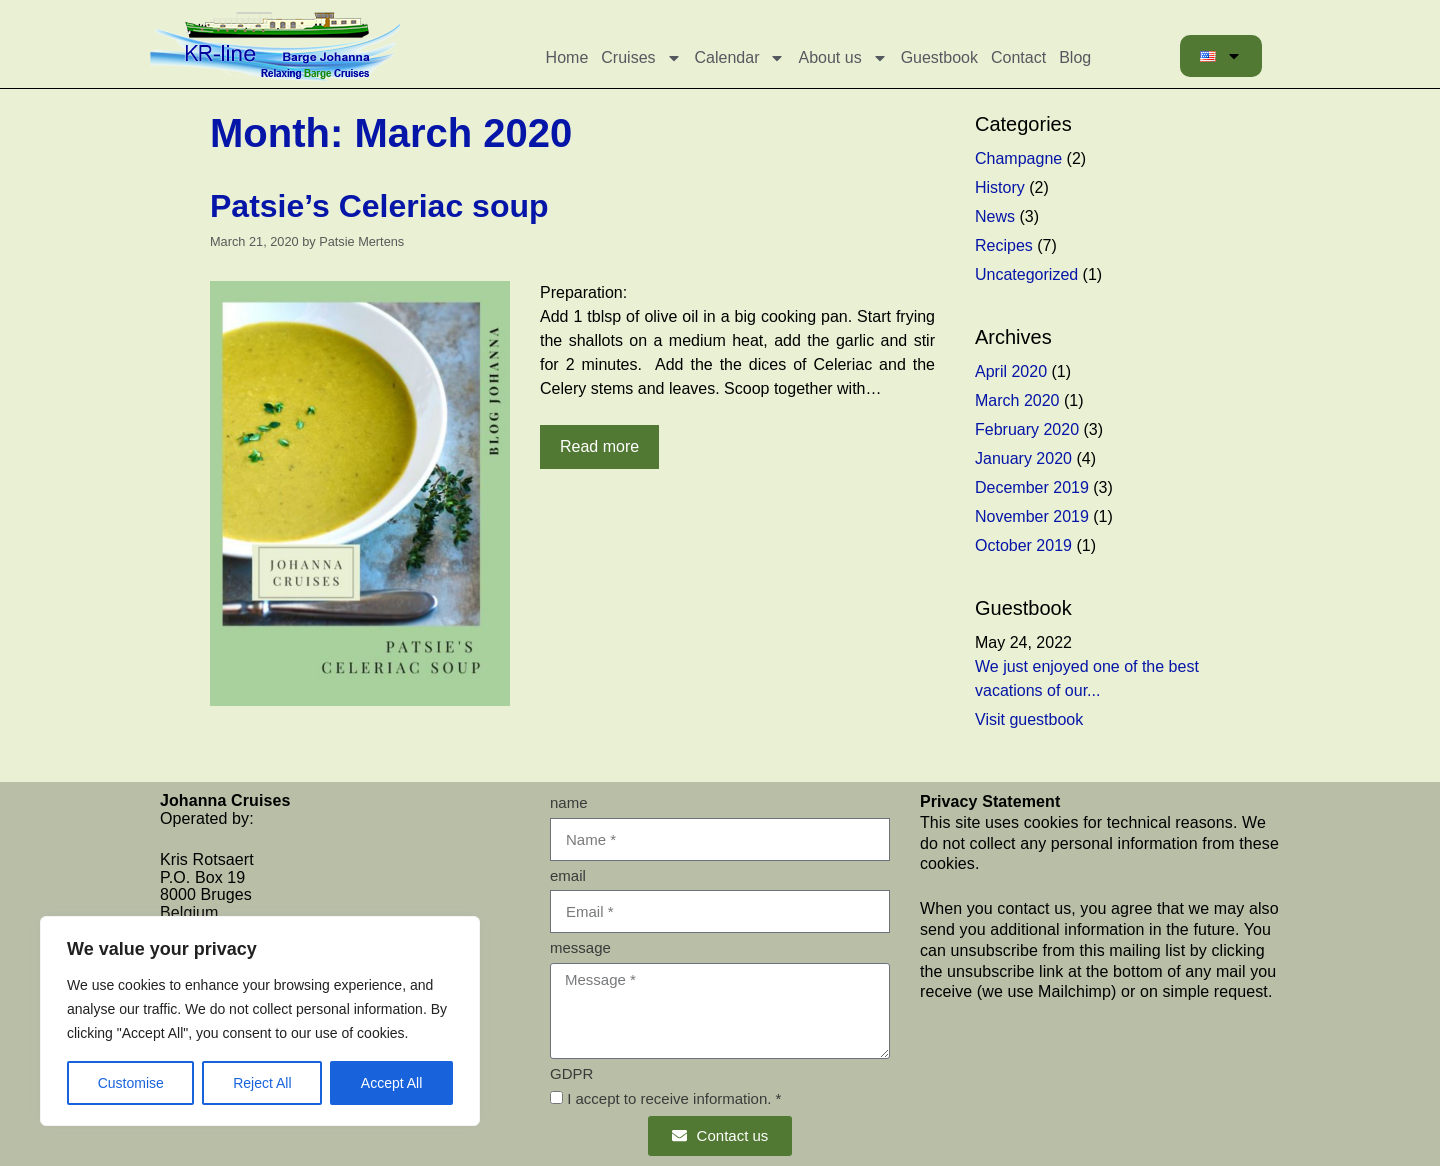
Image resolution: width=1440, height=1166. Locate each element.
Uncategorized (1026, 274)
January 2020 (1023, 458)
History (1000, 187)
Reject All (262, 1083)
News (995, 216)
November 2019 (1032, 516)
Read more (599, 446)
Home (567, 57)
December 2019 (1032, 487)
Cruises (641, 58)
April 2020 (1011, 371)
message (580, 947)
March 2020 (1017, 400)
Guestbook (939, 57)
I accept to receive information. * (674, 1098)
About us (842, 58)
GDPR (571, 1073)
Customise (131, 1083)
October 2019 (1023, 545)
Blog (1075, 57)
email (568, 875)
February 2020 (1027, 429)
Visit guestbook (1029, 719)
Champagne (1018, 158)
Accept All (391, 1083)
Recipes (1004, 245)
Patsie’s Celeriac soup (379, 206)
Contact (1018, 57)
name (569, 802)
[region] (260, 1021)
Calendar (740, 58)
